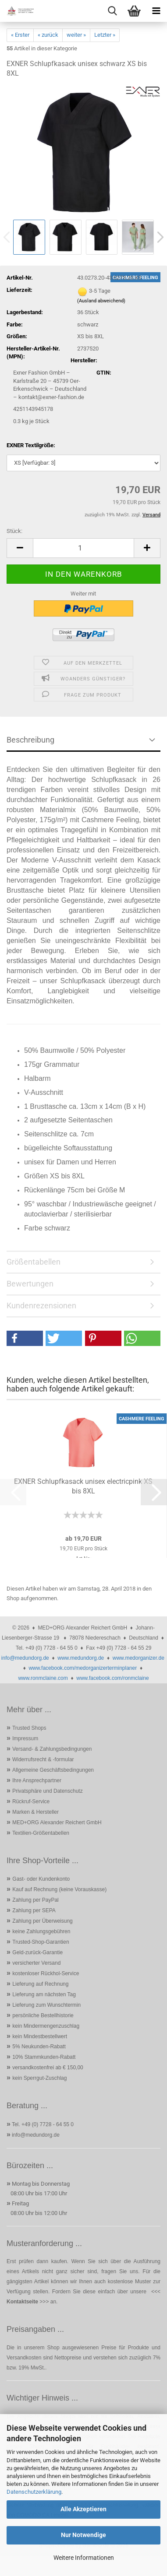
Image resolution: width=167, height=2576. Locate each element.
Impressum (25, 1738)
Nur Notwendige (83, 2534)
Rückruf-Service (31, 1801)
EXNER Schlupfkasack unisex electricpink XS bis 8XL (83, 1486)
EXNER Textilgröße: (31, 445)
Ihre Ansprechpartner (36, 1780)
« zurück (48, 35)
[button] (20, 548)
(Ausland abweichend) (101, 301)
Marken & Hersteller (35, 1812)
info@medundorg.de (25, 1658)
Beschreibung (30, 739)
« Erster (20, 35)
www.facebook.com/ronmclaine (112, 1678)
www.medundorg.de (80, 1658)
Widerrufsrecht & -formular (43, 1759)
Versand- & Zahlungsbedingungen (52, 1749)
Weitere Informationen (83, 2557)
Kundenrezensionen (41, 1305)
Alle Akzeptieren (83, 2509)
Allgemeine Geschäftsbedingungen (53, 1770)
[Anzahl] (83, 548)
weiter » (76, 35)
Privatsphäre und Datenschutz (47, 1791)
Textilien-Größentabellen (40, 1833)
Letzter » (104, 35)
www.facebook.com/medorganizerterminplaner (82, 1668)
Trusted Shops (29, 1728)
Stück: (14, 531)
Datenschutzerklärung (34, 2491)
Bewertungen (30, 1283)
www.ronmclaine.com (43, 1678)
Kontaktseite (22, 2302)
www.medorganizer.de (138, 1658)
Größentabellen (33, 1261)
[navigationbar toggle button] (156, 11)
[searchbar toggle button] (112, 11)
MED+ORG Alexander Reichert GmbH (57, 1822)
